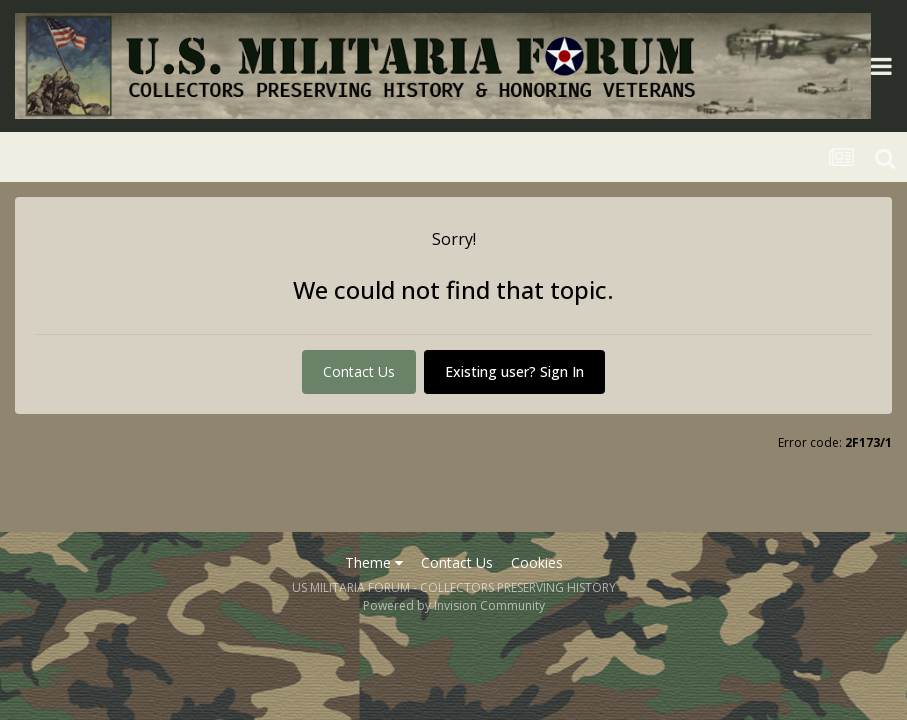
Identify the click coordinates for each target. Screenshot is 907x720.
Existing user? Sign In (514, 371)
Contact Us (359, 371)
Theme (374, 562)
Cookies (537, 562)
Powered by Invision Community (454, 605)
